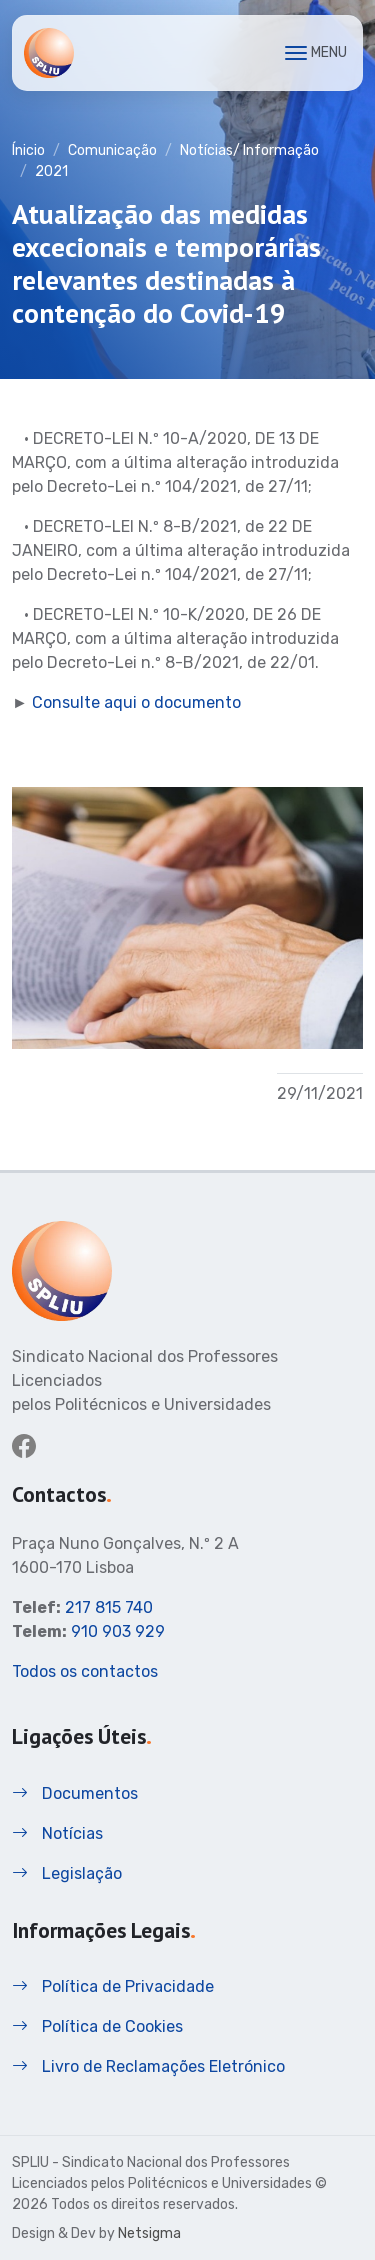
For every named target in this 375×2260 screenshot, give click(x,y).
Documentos (75, 1793)
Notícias (57, 1833)
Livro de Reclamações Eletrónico (148, 2066)
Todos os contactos (85, 1671)
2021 (51, 171)
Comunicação (112, 150)
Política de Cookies (97, 2026)
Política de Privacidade (113, 1986)
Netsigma (149, 2233)
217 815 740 (109, 1607)
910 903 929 (118, 1631)
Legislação (67, 1873)
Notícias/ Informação (249, 150)
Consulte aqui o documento (136, 702)
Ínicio (28, 150)
